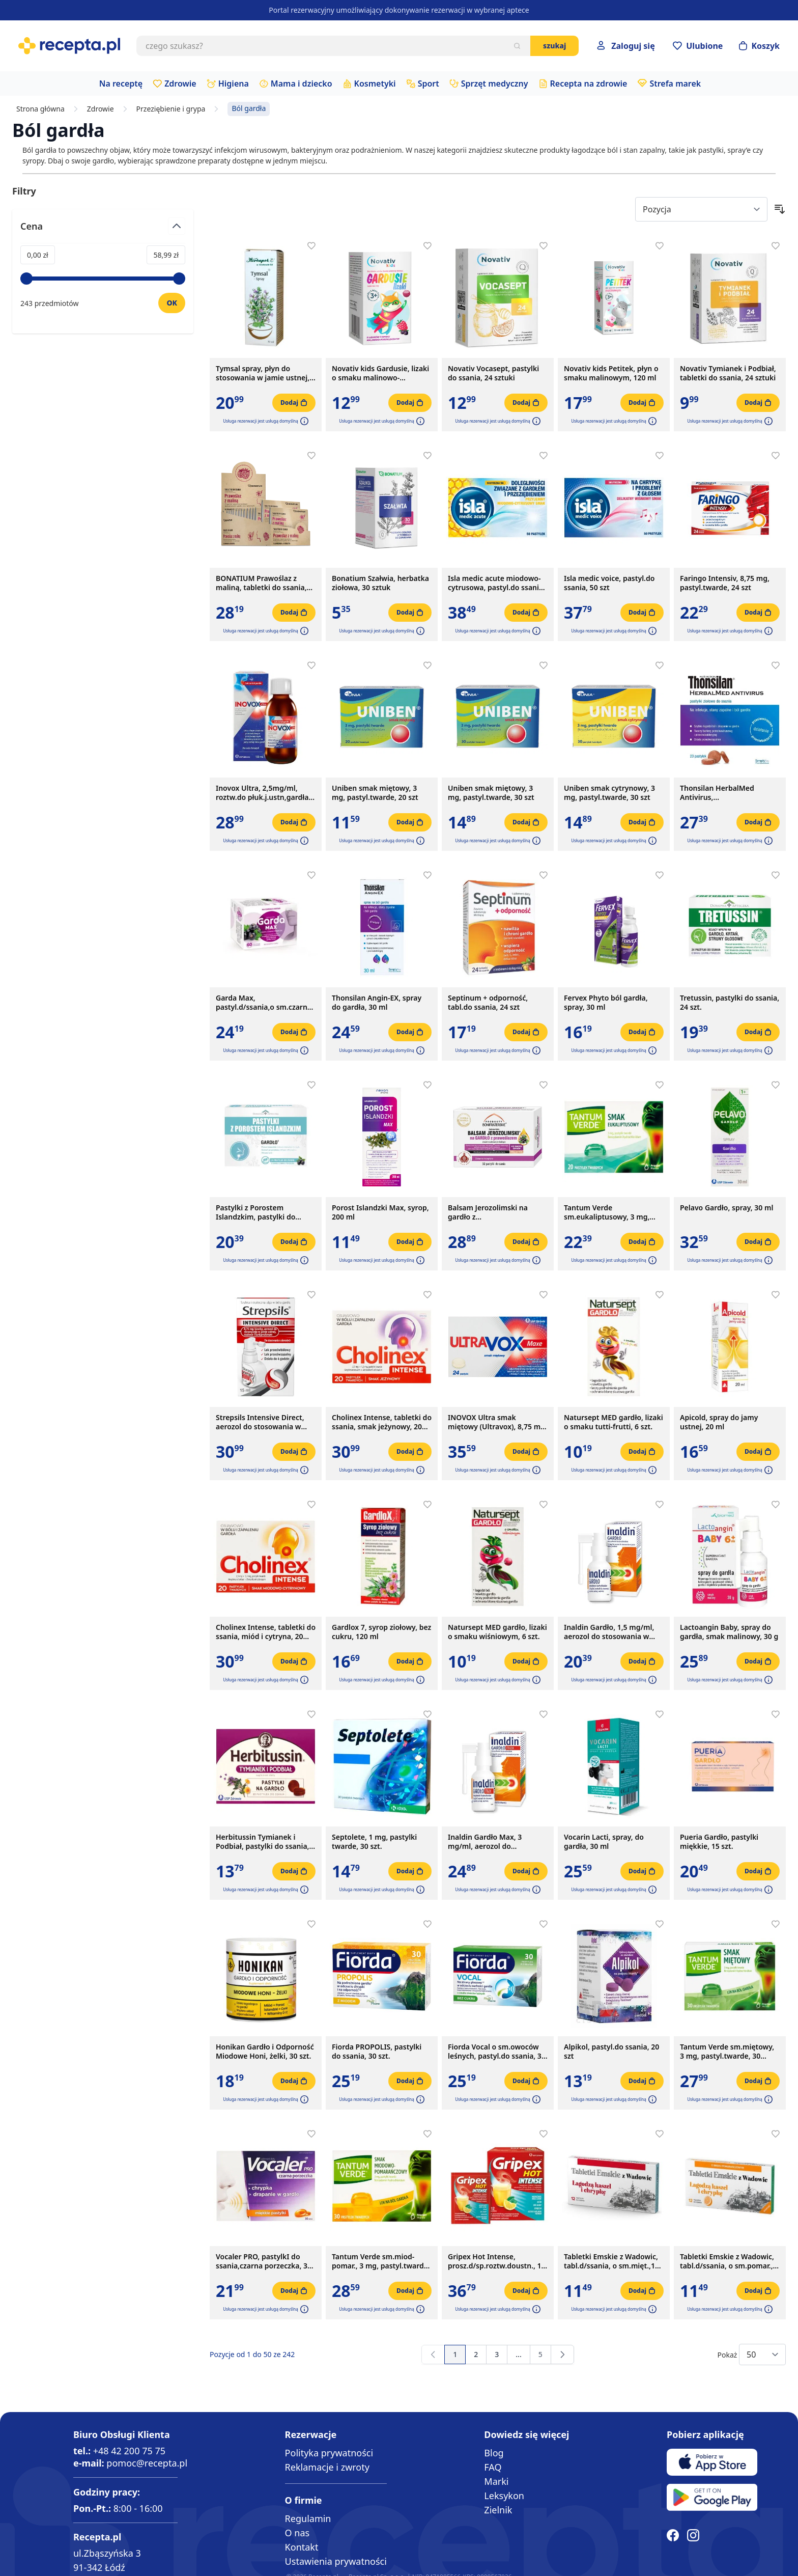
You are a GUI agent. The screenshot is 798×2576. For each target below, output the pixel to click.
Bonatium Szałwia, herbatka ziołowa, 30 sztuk (380, 583)
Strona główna (40, 109)
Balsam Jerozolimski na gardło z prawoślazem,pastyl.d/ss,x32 (497, 1212)
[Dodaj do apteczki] (311, 246)
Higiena (233, 83)
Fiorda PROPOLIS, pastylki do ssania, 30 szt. (376, 2051)
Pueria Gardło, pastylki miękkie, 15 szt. (719, 1842)
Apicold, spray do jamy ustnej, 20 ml (719, 1422)
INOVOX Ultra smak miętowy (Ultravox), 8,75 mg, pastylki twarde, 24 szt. (497, 1422)
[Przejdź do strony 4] (518, 2354)
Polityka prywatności (329, 2453)
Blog (493, 2453)
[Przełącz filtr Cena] (102, 230)
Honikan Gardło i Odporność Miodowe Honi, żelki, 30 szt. (265, 2051)
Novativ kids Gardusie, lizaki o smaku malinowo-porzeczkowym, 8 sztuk (380, 373)
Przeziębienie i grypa (171, 109)
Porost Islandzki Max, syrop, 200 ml (380, 1212)
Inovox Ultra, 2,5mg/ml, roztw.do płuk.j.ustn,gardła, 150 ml (263, 793)
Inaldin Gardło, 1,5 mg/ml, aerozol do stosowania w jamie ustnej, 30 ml (609, 1632)
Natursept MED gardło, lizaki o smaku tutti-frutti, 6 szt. (613, 1422)
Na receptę (120, 83)
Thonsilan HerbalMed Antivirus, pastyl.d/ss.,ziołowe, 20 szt (725, 793)
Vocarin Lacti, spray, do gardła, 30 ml (604, 1842)
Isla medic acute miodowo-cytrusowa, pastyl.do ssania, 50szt (496, 583)
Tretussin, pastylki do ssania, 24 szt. (729, 1002)
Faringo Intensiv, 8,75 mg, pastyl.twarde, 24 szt (725, 583)
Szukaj (554, 45)
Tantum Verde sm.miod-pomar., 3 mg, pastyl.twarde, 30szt (381, 2261)
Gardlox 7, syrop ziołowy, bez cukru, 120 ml (381, 1632)
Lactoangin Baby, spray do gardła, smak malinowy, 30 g (729, 1632)
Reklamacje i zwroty (327, 2467)
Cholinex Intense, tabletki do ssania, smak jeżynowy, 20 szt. (382, 1422)
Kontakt (302, 2547)
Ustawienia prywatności (336, 2561)
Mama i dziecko (301, 83)
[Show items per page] (762, 2354)
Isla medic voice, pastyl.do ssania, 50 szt (609, 583)
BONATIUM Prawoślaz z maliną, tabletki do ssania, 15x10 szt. (261, 583)
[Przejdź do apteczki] (698, 46)
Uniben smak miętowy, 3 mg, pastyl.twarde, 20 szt (375, 793)
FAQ (492, 2467)
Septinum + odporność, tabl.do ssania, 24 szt (488, 1002)
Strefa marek (675, 83)
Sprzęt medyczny (494, 83)
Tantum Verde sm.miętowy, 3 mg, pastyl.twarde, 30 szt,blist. (727, 2051)
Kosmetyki (375, 83)
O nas (297, 2533)
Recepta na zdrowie (589, 83)
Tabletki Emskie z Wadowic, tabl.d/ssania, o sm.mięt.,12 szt (611, 2261)
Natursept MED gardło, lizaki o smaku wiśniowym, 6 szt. (497, 1632)
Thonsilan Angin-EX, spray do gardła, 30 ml (376, 1002)
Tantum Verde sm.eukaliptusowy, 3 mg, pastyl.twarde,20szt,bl (606, 1212)
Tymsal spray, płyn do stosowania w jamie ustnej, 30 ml (262, 373)
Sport (428, 83)
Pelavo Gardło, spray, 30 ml (726, 1207)
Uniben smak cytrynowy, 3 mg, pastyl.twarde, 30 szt (609, 793)
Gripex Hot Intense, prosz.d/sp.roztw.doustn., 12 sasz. (497, 2261)
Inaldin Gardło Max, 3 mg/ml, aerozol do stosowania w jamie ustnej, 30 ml (495, 1842)
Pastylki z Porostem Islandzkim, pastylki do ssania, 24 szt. (255, 1212)
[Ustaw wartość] (171, 303)
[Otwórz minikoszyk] (759, 46)
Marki (496, 2481)
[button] (303, 421)
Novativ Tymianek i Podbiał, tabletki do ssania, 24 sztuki (728, 373)
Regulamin (308, 2518)
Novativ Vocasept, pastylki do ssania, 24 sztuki (493, 373)
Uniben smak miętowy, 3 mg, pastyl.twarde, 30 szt (491, 793)
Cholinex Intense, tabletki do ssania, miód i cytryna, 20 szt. (266, 1632)
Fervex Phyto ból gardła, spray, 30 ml (606, 1002)
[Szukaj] (517, 46)
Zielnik (498, 2510)
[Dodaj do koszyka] (294, 403)
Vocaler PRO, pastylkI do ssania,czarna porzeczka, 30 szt (263, 2261)
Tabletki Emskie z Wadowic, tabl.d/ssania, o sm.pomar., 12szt (727, 2261)
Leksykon (504, 2495)
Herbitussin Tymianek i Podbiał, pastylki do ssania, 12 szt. (262, 1842)
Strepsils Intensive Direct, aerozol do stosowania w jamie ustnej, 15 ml (260, 1422)
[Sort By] (701, 209)
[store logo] (69, 45)
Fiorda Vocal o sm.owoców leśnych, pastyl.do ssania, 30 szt (497, 2051)
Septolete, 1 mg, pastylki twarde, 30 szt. (374, 1842)
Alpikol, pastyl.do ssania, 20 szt (611, 2051)
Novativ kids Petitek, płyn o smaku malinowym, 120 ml (611, 373)
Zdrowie (180, 83)
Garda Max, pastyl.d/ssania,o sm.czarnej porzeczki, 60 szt (265, 1002)
